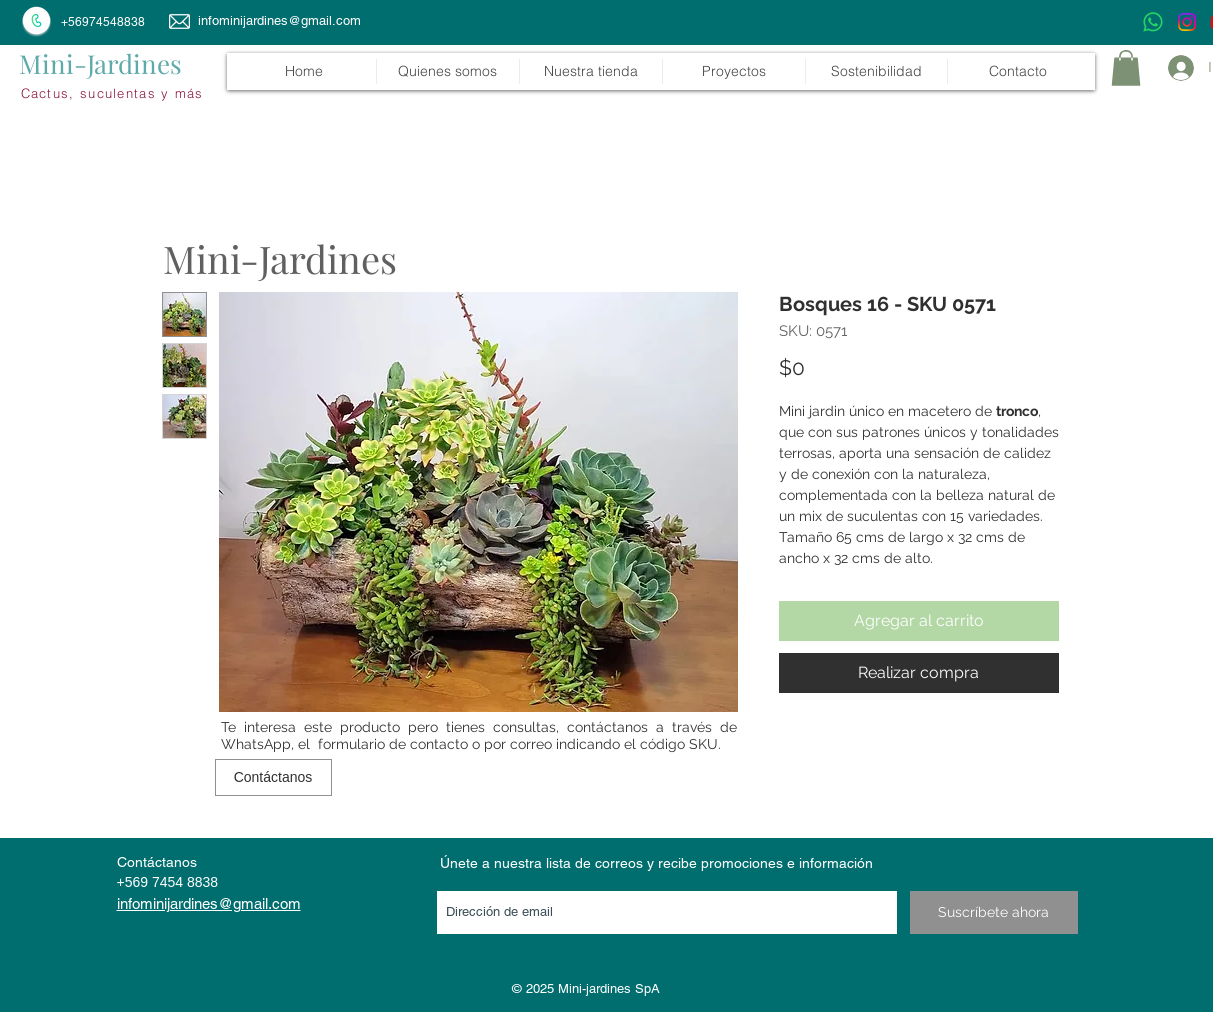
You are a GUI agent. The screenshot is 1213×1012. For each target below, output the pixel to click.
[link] (1126, 68)
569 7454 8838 (171, 882)
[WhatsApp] (1153, 22)
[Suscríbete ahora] (994, 912)
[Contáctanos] (273, 777)
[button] (590, 71)
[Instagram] (1187, 22)
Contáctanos (157, 862)
